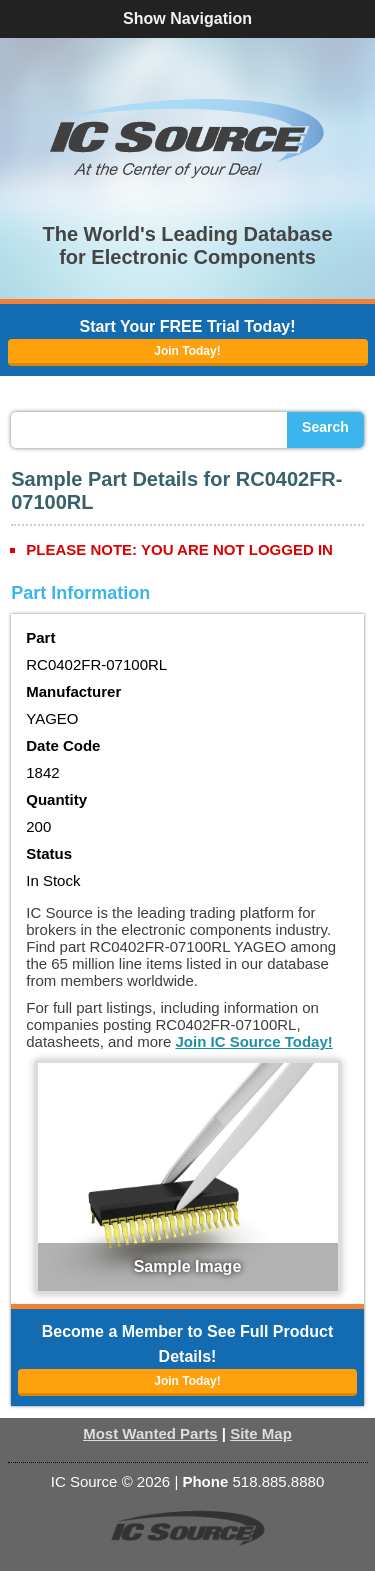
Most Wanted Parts (150, 1433)
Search (325, 427)
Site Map (261, 1433)
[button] (188, 138)
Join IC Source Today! (254, 1041)
